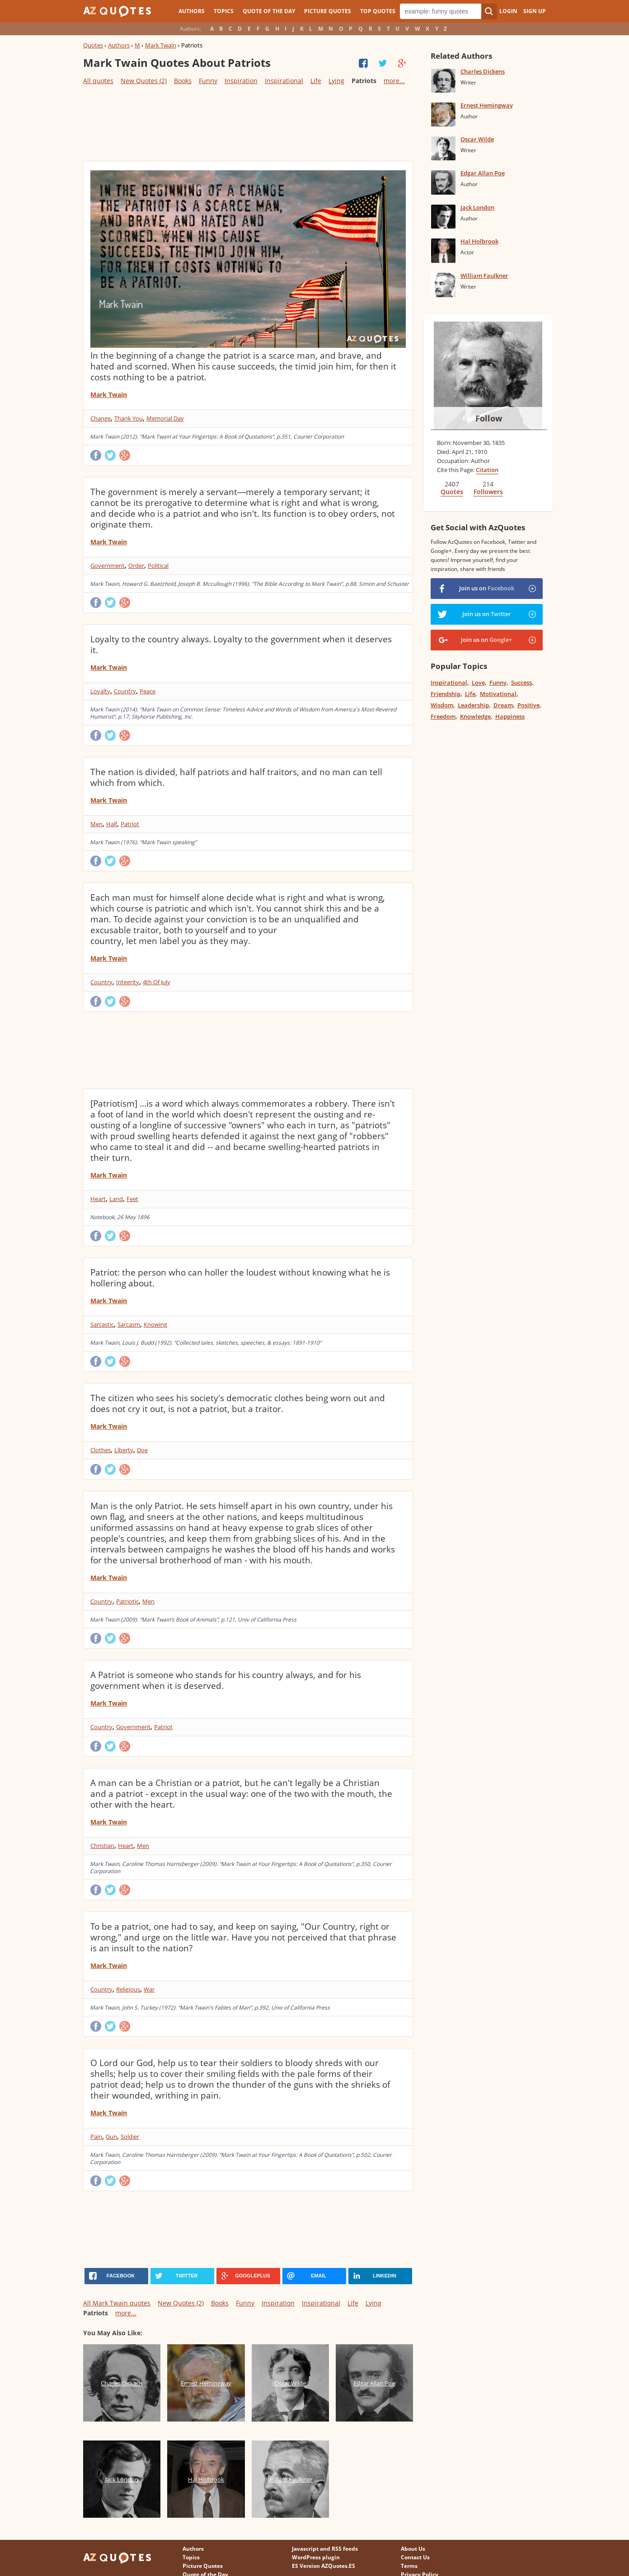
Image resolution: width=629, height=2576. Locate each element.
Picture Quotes (327, 11)
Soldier (130, 2136)
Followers (488, 491)
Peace (147, 691)
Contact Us (415, 2557)
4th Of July (156, 982)
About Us (413, 2549)
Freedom (443, 716)
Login (508, 11)
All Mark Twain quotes (116, 2303)
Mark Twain (160, 45)
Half (111, 824)
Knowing (155, 1324)
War (149, 1989)
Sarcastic (102, 1324)
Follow (488, 418)
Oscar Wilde (477, 139)
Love (478, 682)
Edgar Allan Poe (482, 173)
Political (158, 565)
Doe (142, 1450)
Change (100, 418)
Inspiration (241, 80)
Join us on (486, 588)
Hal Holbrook (479, 241)
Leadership (473, 705)
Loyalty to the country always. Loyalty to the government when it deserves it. (241, 644)
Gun (111, 2136)
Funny (208, 80)
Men (96, 824)
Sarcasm (128, 1324)
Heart (98, 1199)
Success (521, 682)
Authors (191, 11)
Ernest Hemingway (486, 105)
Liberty (123, 1450)
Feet (132, 1199)
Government (107, 565)
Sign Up (534, 11)
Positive (528, 705)
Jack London (477, 207)
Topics (224, 11)
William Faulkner (484, 275)
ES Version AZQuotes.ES (323, 2566)
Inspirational (284, 80)
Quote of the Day (269, 11)
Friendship (445, 694)
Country (125, 691)
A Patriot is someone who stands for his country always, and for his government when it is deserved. (225, 1680)
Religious (128, 1989)
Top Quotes (377, 11)
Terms (409, 2566)
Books (183, 80)
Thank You (128, 418)
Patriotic (127, 1601)
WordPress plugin (316, 2557)
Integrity (127, 982)
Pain (96, 2136)
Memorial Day (165, 418)
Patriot (130, 824)
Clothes (100, 1450)
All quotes (98, 80)
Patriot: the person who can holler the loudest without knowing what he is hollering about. (240, 1278)
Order (136, 565)
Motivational (498, 694)
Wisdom (442, 705)
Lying (336, 80)
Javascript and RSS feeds (325, 2549)
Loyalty (100, 691)
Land (116, 1199)
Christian (102, 1846)
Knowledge (475, 716)
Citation (487, 470)
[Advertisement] (247, 122)
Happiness (510, 716)
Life (315, 80)
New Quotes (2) (144, 80)
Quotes (93, 45)
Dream (503, 705)
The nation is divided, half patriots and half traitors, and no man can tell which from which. (236, 777)
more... (394, 80)
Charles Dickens (482, 71)
